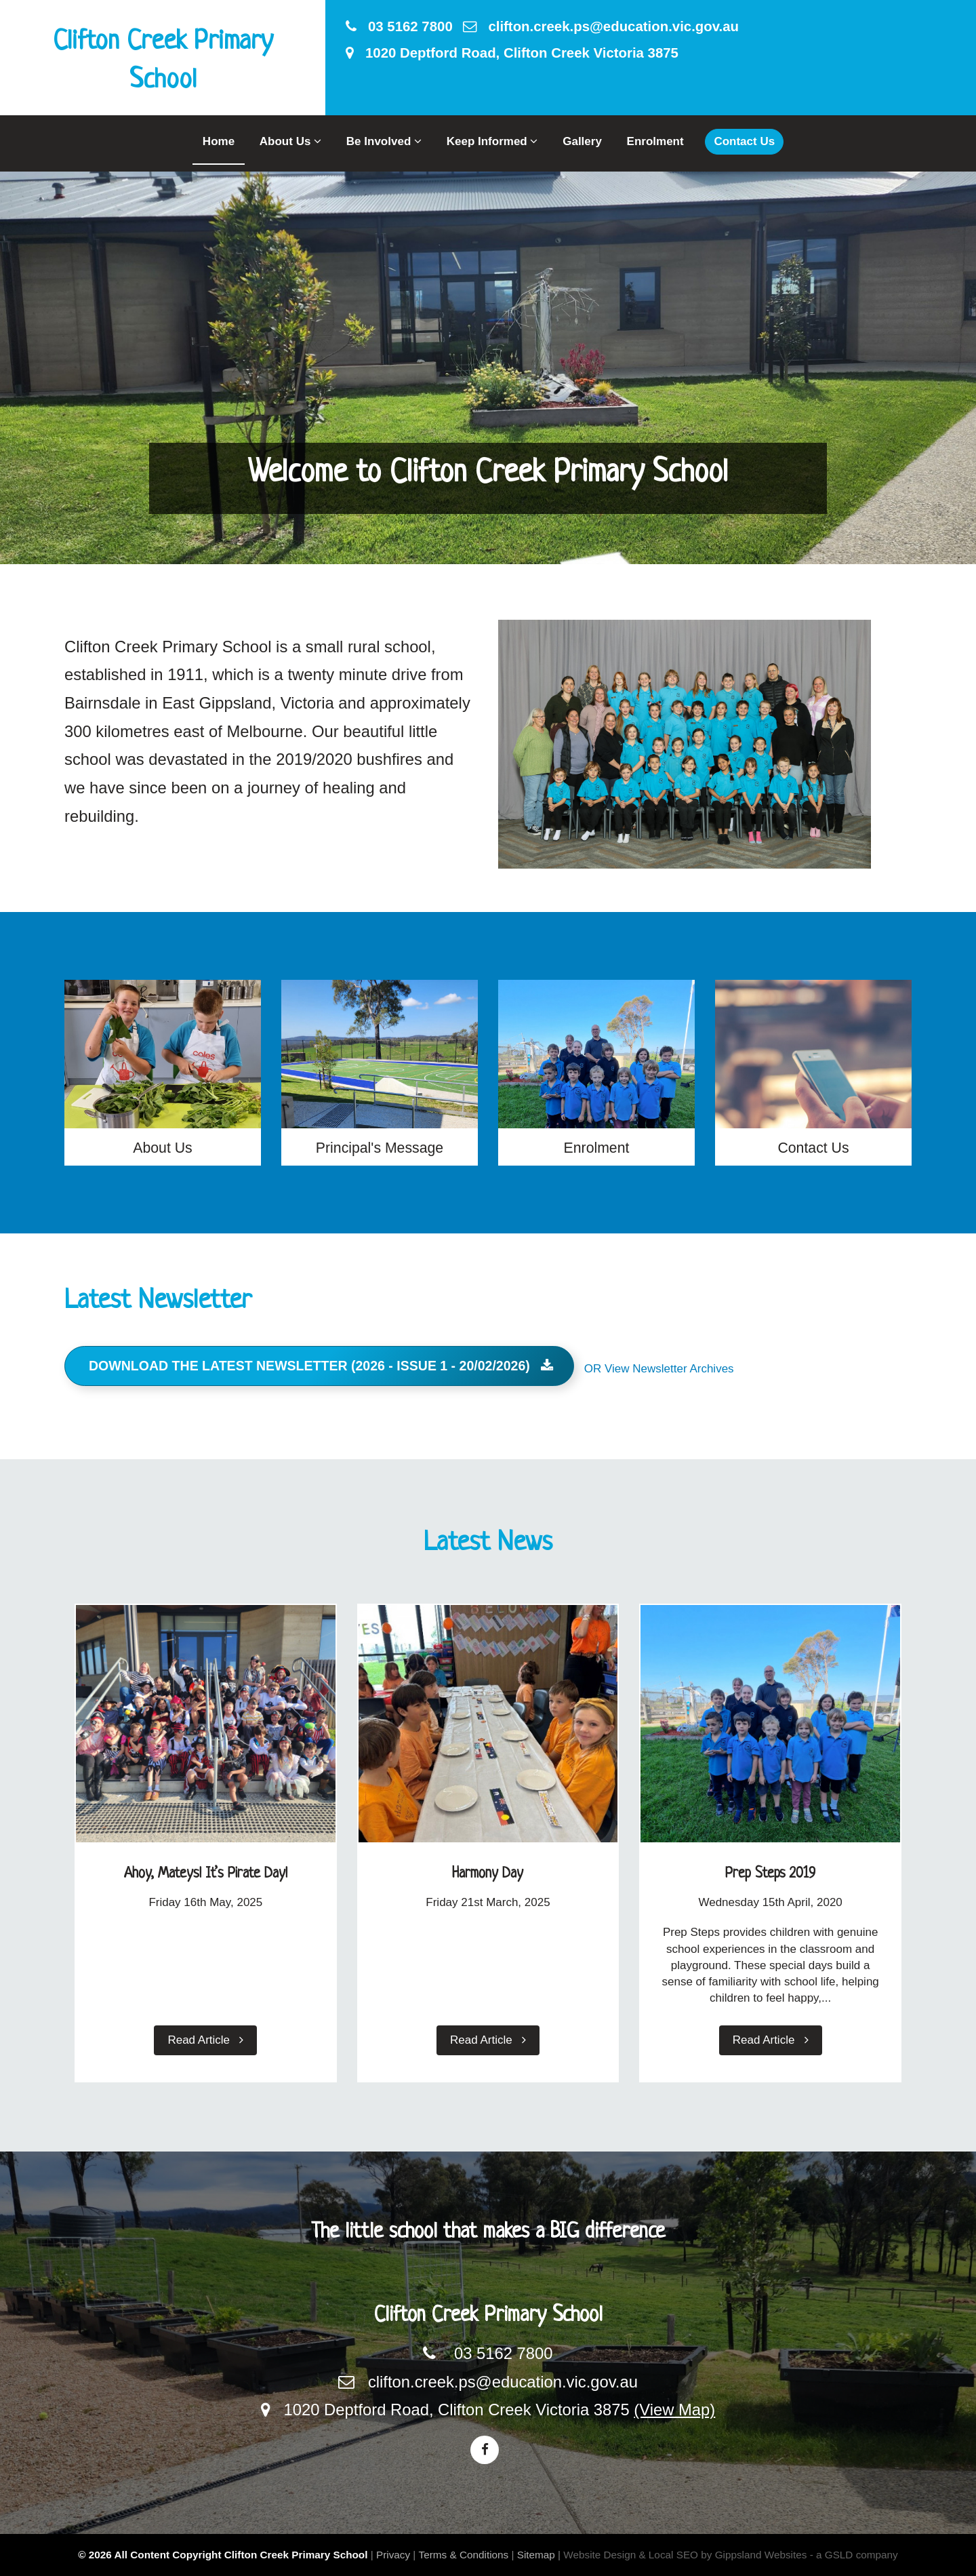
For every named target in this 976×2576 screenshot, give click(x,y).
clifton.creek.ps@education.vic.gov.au (601, 26)
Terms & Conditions (464, 2554)
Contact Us (744, 141)
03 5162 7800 (399, 26)
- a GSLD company (854, 2554)
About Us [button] (290, 141)
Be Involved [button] (384, 141)
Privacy (393, 2554)
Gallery (582, 141)
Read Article (205, 2040)
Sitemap (536, 2554)
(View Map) (674, 2409)
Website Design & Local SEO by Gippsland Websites (685, 2554)
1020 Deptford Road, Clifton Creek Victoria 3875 (512, 52)
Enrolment (655, 141)
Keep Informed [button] (492, 141)
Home (219, 141)
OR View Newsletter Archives (659, 1368)
